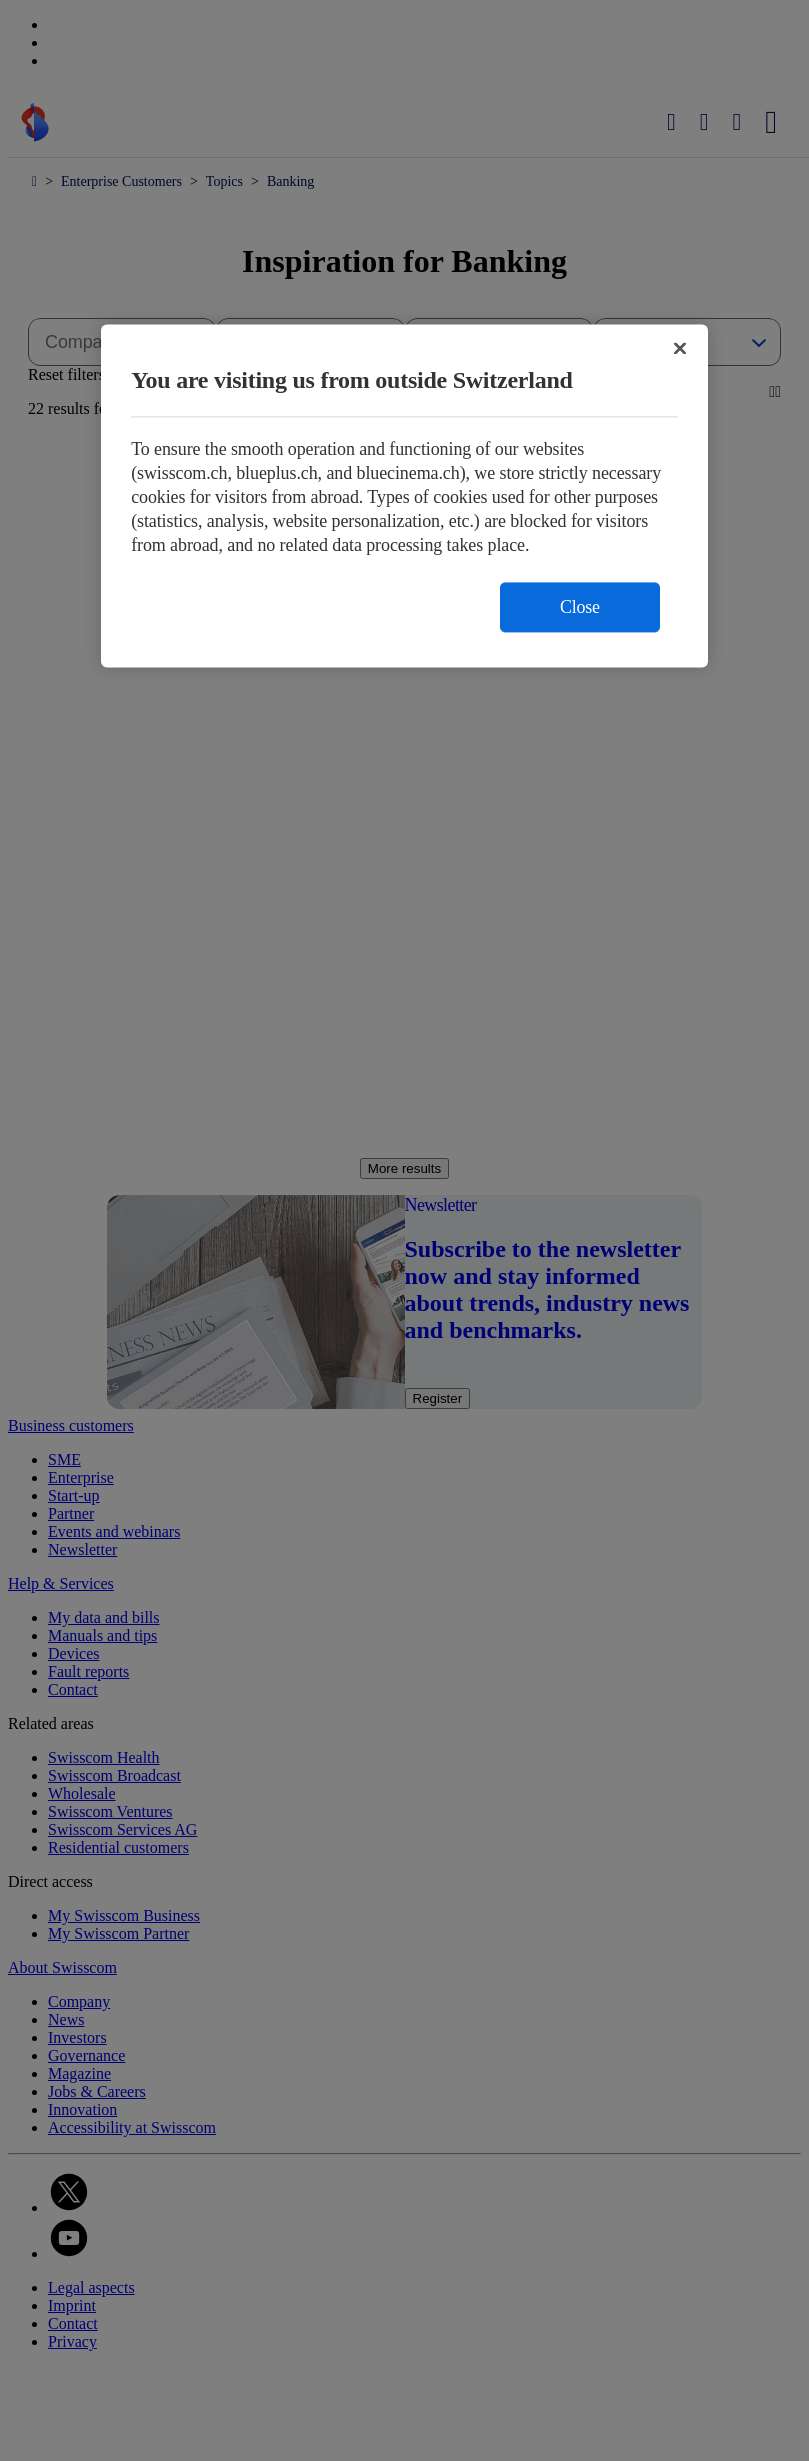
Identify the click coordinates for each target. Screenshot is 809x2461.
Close (580, 608)
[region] (404, 496)
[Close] (680, 349)
